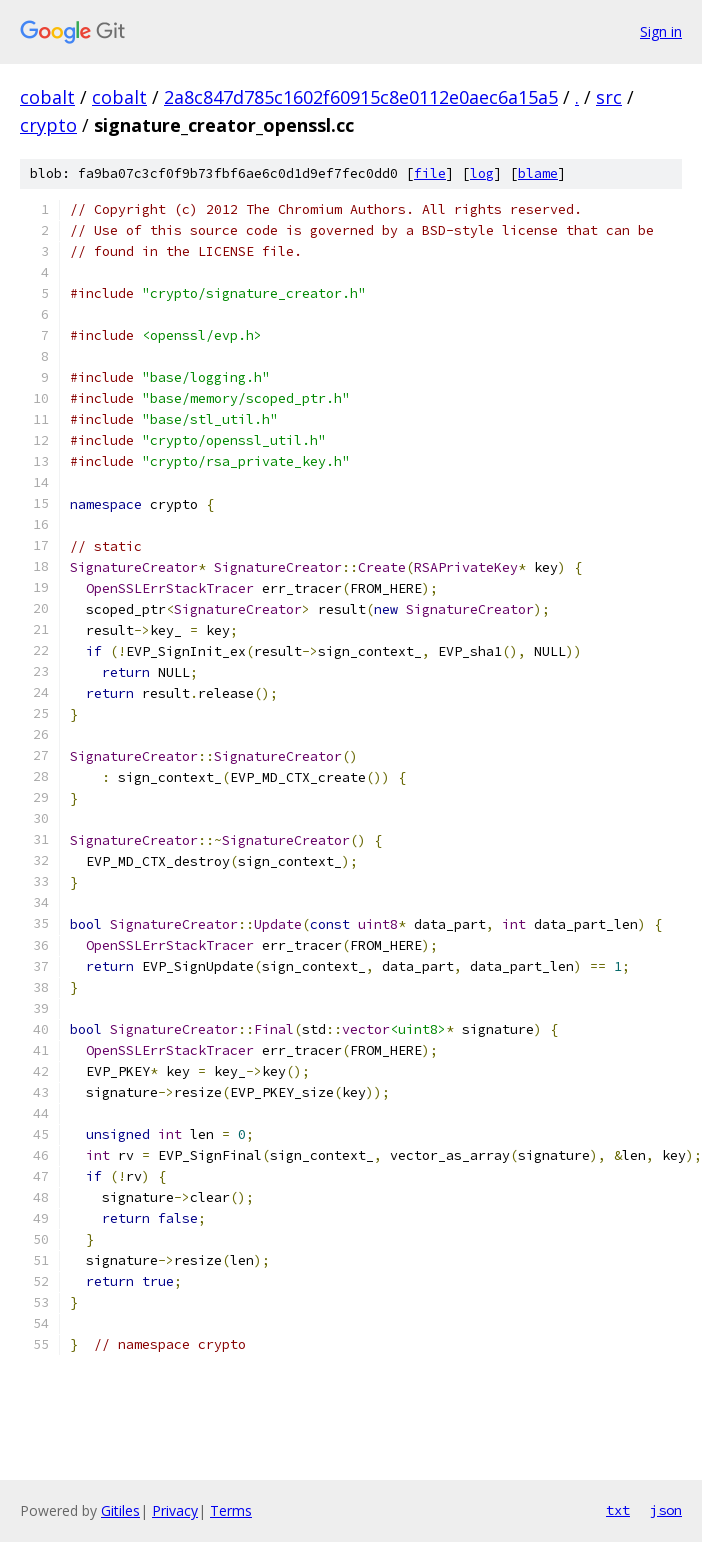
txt (618, 1510)
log (482, 173)
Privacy (175, 1510)
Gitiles (120, 1510)
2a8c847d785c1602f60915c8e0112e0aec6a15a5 (361, 97)
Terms (231, 1510)
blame (538, 173)
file (430, 173)
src (609, 97)
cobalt (47, 97)
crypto (48, 125)
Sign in (661, 31)
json (666, 1510)
